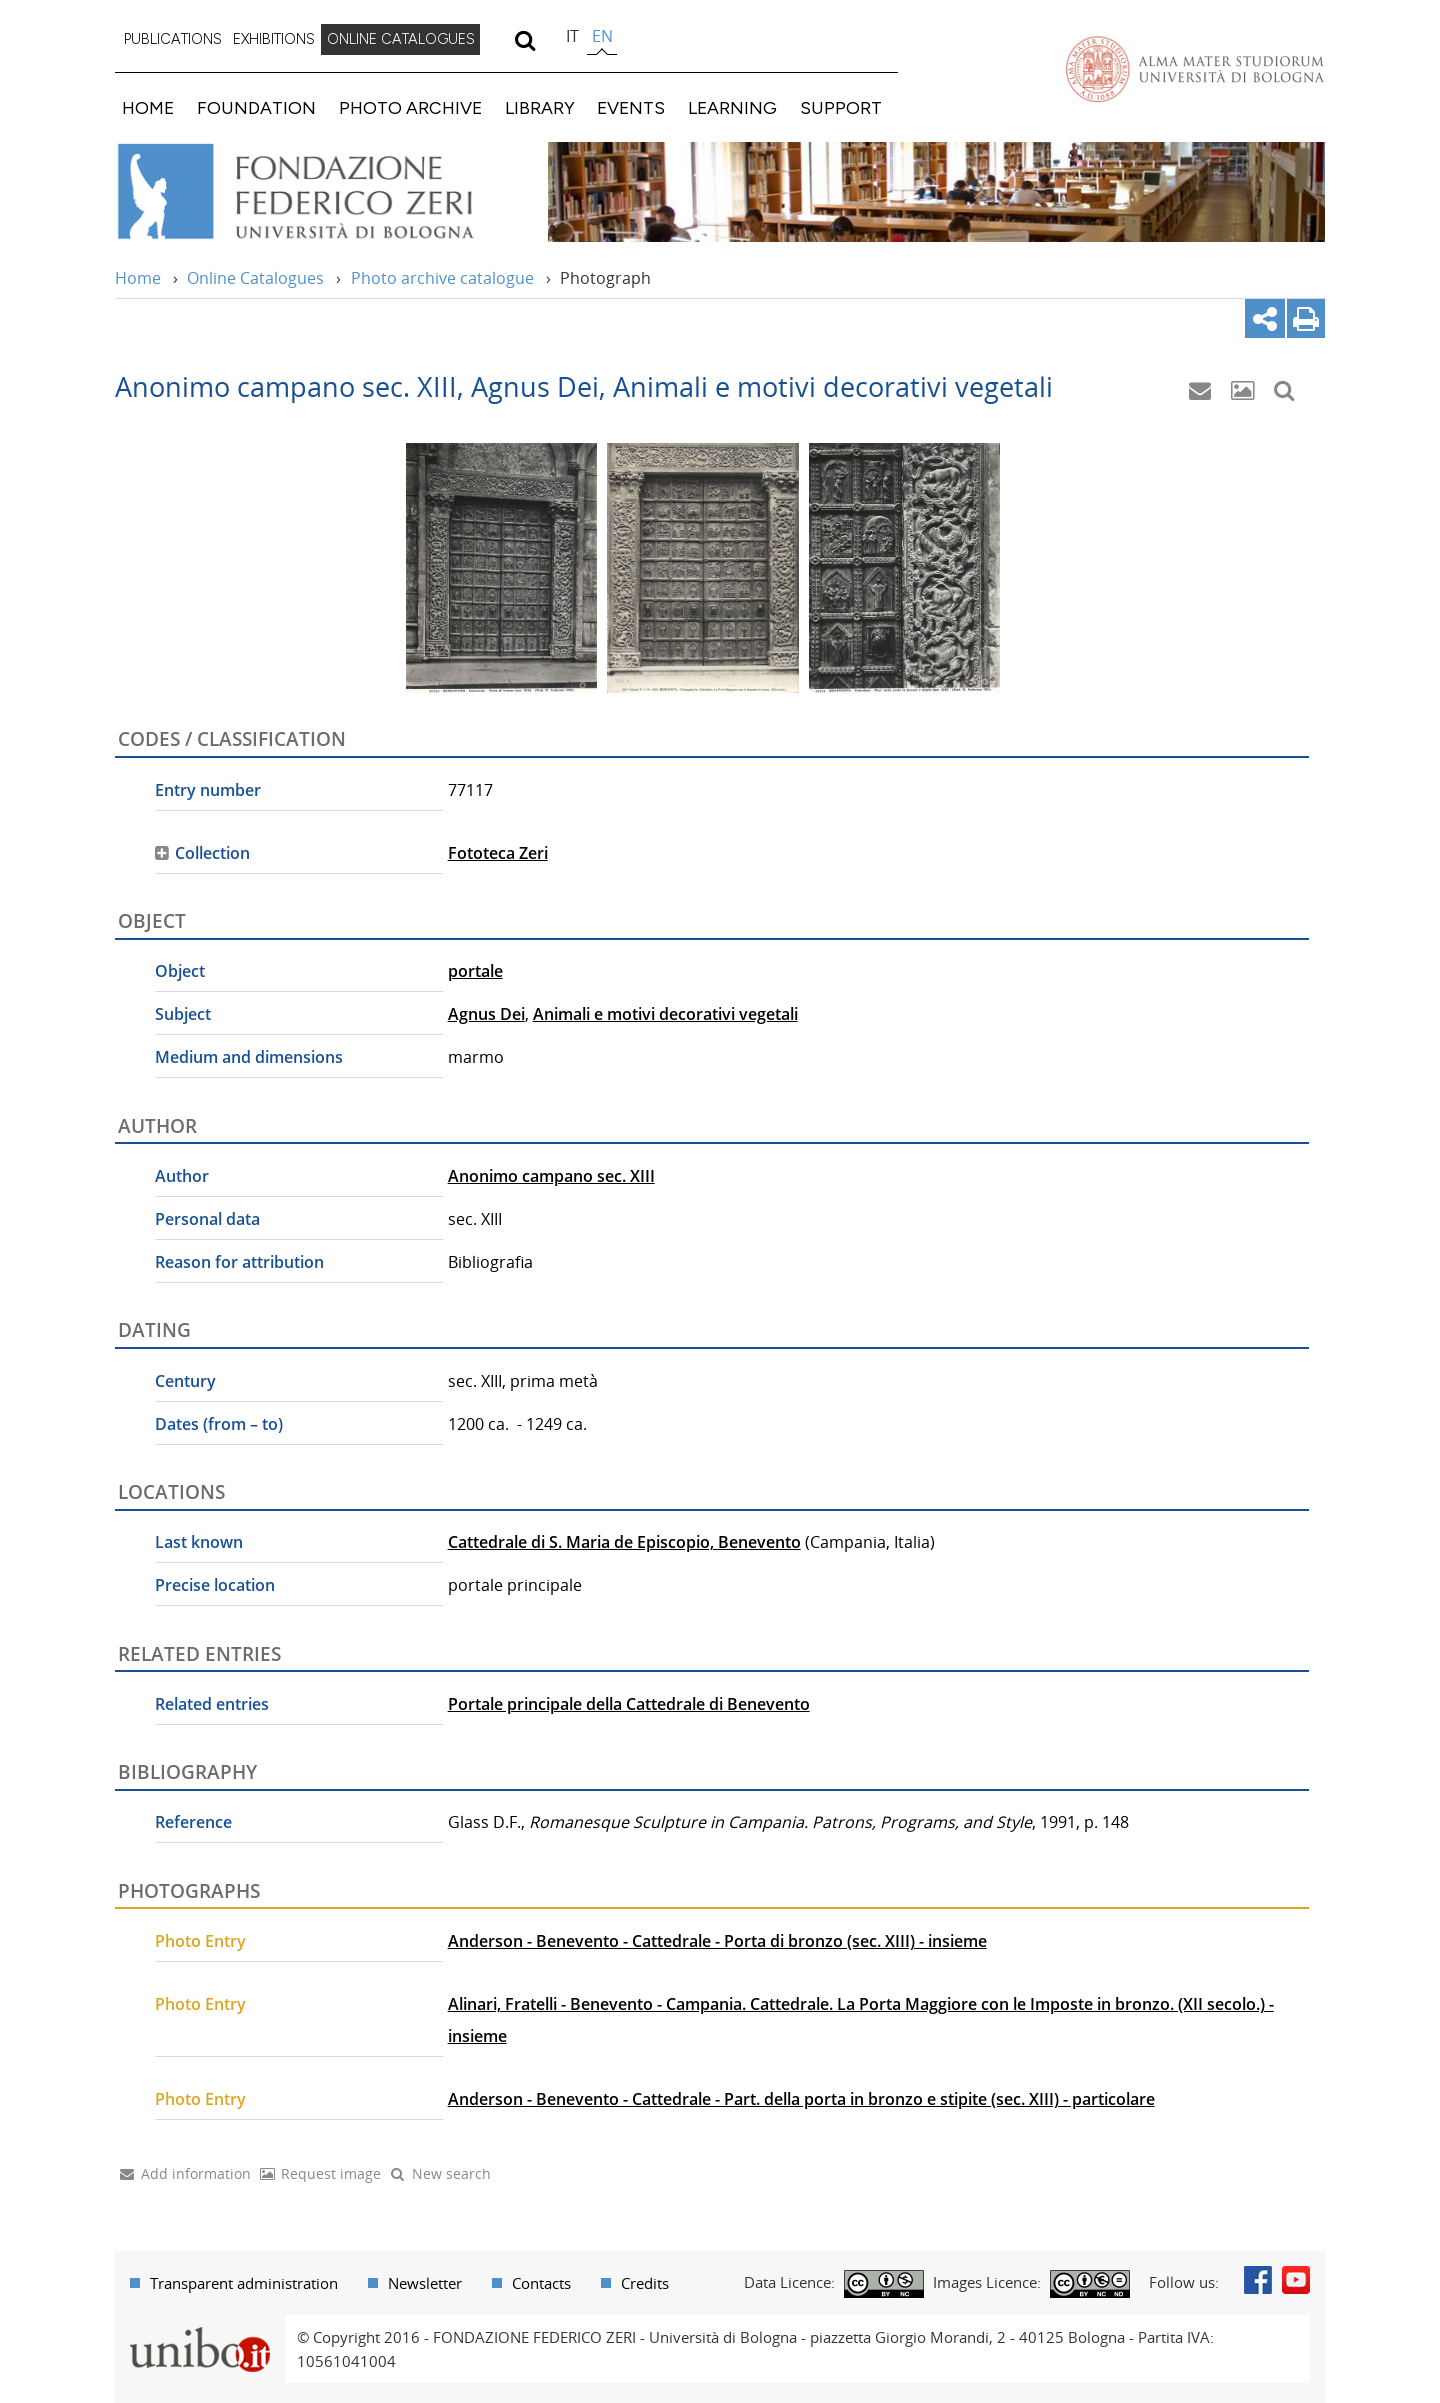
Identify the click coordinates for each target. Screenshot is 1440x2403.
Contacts (541, 2283)
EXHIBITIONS (274, 39)
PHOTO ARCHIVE (410, 107)
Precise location (215, 1585)
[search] (524, 40)
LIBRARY (540, 107)
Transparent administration (244, 2283)
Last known (199, 1542)
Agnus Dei (486, 1014)
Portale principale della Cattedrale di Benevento (629, 1704)
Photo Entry (200, 1941)
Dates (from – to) (219, 1424)
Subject (183, 1014)
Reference (193, 1822)
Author (182, 1176)
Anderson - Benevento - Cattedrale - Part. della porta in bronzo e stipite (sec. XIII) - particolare (801, 2099)
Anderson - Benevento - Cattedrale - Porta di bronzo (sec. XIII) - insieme (717, 1941)
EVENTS (631, 107)
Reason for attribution (239, 1262)
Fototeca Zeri (498, 853)
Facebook (1258, 2280)
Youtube (1296, 2280)
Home (138, 278)
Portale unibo (199, 2327)
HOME (148, 107)
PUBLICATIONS (173, 39)
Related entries (212, 1704)
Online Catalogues (255, 278)
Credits (645, 2283)
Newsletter (425, 2283)
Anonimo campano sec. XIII (551, 1176)
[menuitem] (173, 40)
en (602, 36)
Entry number (208, 790)
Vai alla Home (321, 192)
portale (475, 971)
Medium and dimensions (249, 1057)
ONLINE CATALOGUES (401, 39)
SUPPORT (841, 107)
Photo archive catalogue (442, 278)
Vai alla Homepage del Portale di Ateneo (1195, 69)
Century (185, 1381)
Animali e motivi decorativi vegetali (665, 1014)
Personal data (207, 1219)
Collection (212, 853)
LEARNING (732, 107)
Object (180, 971)
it (572, 36)
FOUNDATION (256, 107)
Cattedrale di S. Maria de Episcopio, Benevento (624, 1542)
